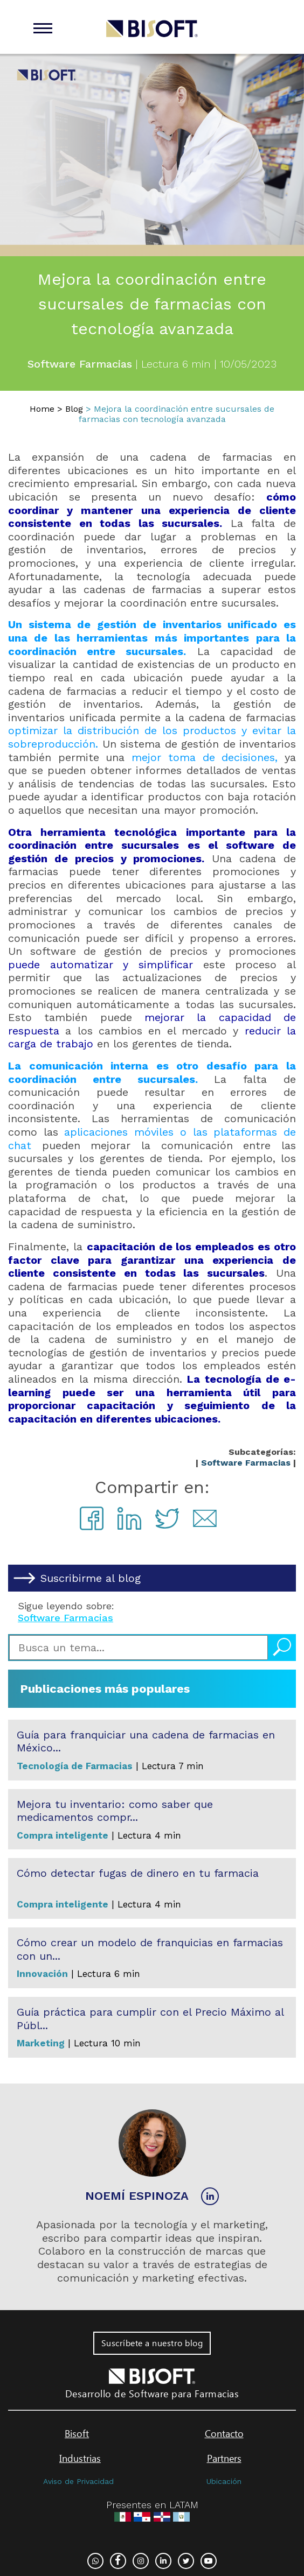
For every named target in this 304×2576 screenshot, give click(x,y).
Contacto (224, 2433)
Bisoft (77, 2433)
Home (42, 409)
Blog (74, 409)
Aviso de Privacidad (78, 2481)
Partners (224, 2458)
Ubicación (223, 2481)
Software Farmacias (246, 1463)
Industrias (80, 2458)
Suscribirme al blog (90, 1578)
